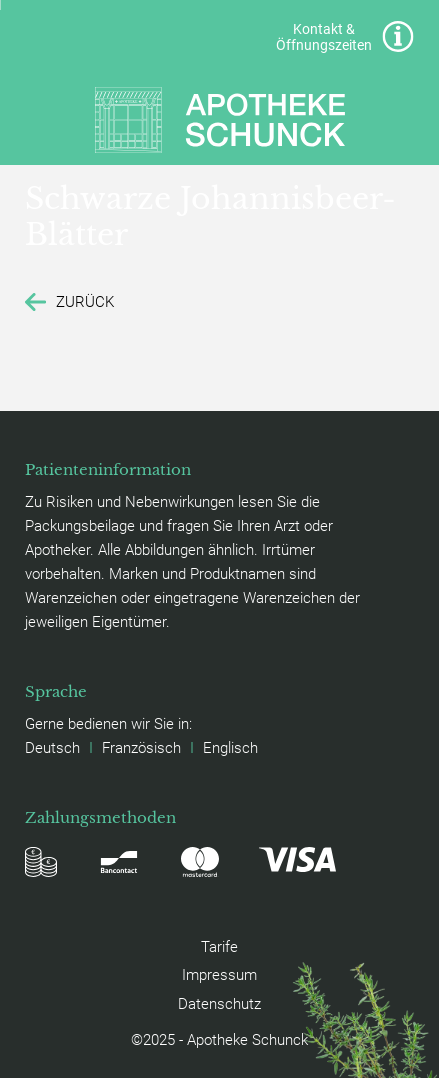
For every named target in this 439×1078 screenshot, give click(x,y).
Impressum (219, 974)
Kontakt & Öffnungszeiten (344, 36)
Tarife (219, 946)
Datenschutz (219, 1003)
